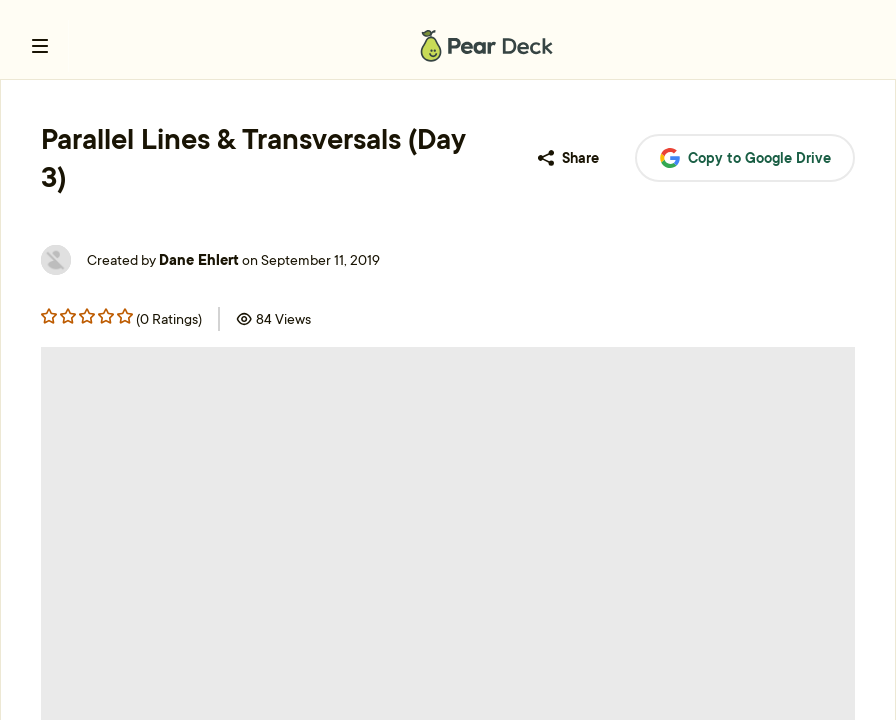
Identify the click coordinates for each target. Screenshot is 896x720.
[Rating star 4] (125, 316)
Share (568, 158)
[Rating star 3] (106, 316)
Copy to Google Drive (745, 158)
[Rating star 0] (49, 316)
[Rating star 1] (68, 316)
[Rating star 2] (87, 316)
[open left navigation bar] (40, 46)
